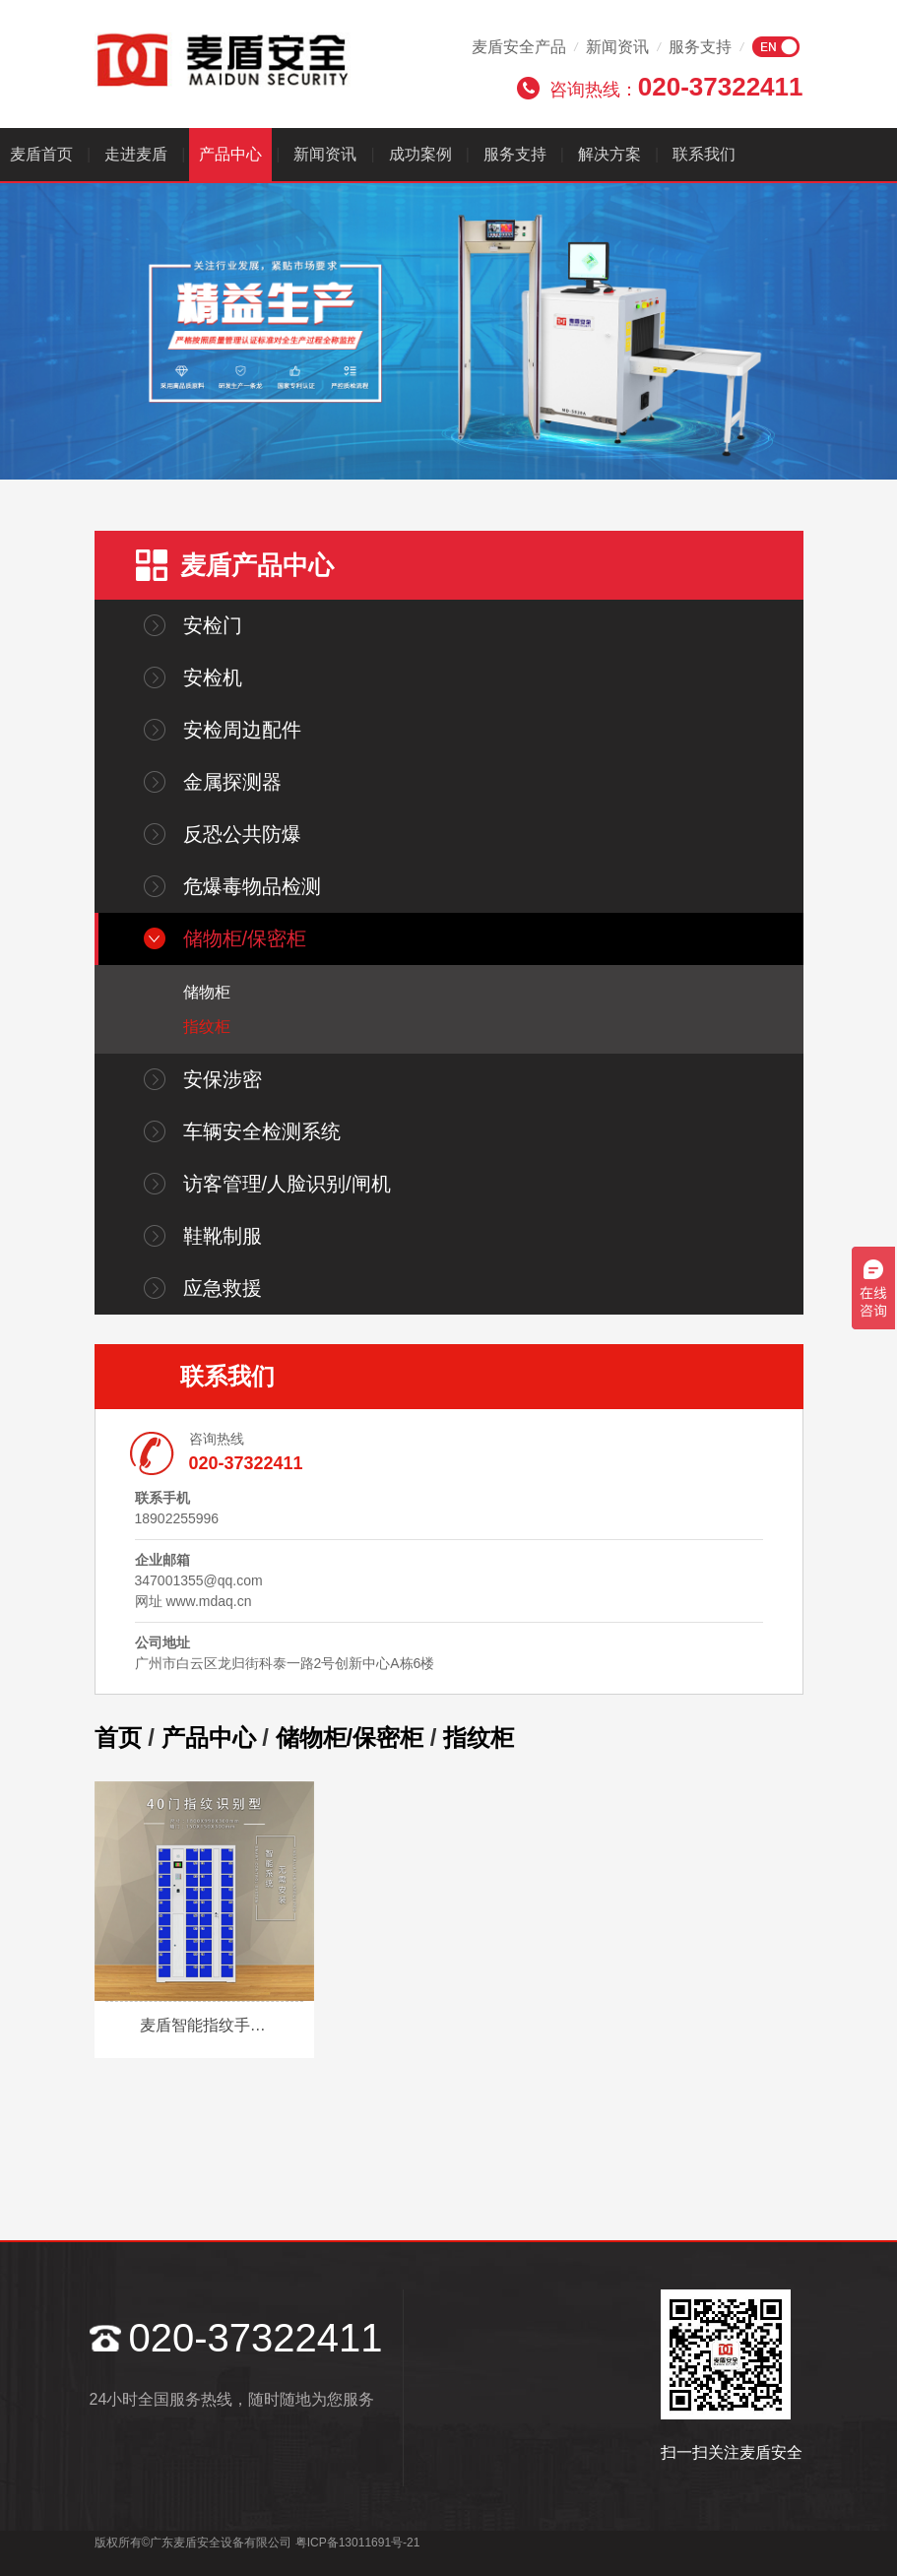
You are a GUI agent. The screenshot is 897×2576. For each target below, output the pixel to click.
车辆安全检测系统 (262, 1131)
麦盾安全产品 (519, 46)
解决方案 (609, 154)
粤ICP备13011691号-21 (357, 2542)
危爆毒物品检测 (252, 886)
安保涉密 (222, 1079)
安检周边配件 (242, 730)
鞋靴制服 (222, 1236)
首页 (118, 1737)
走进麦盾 (135, 154)
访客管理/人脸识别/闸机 (287, 1183)
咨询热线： (676, 86)
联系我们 (704, 154)
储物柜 (206, 992)
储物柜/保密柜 (245, 938)
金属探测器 (232, 782)
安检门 (212, 625)
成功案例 (420, 154)
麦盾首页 (41, 154)
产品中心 (230, 154)
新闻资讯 (617, 46)
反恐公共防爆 (242, 834)
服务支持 (700, 46)
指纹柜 (206, 1026)
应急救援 (222, 1288)
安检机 (212, 677)
